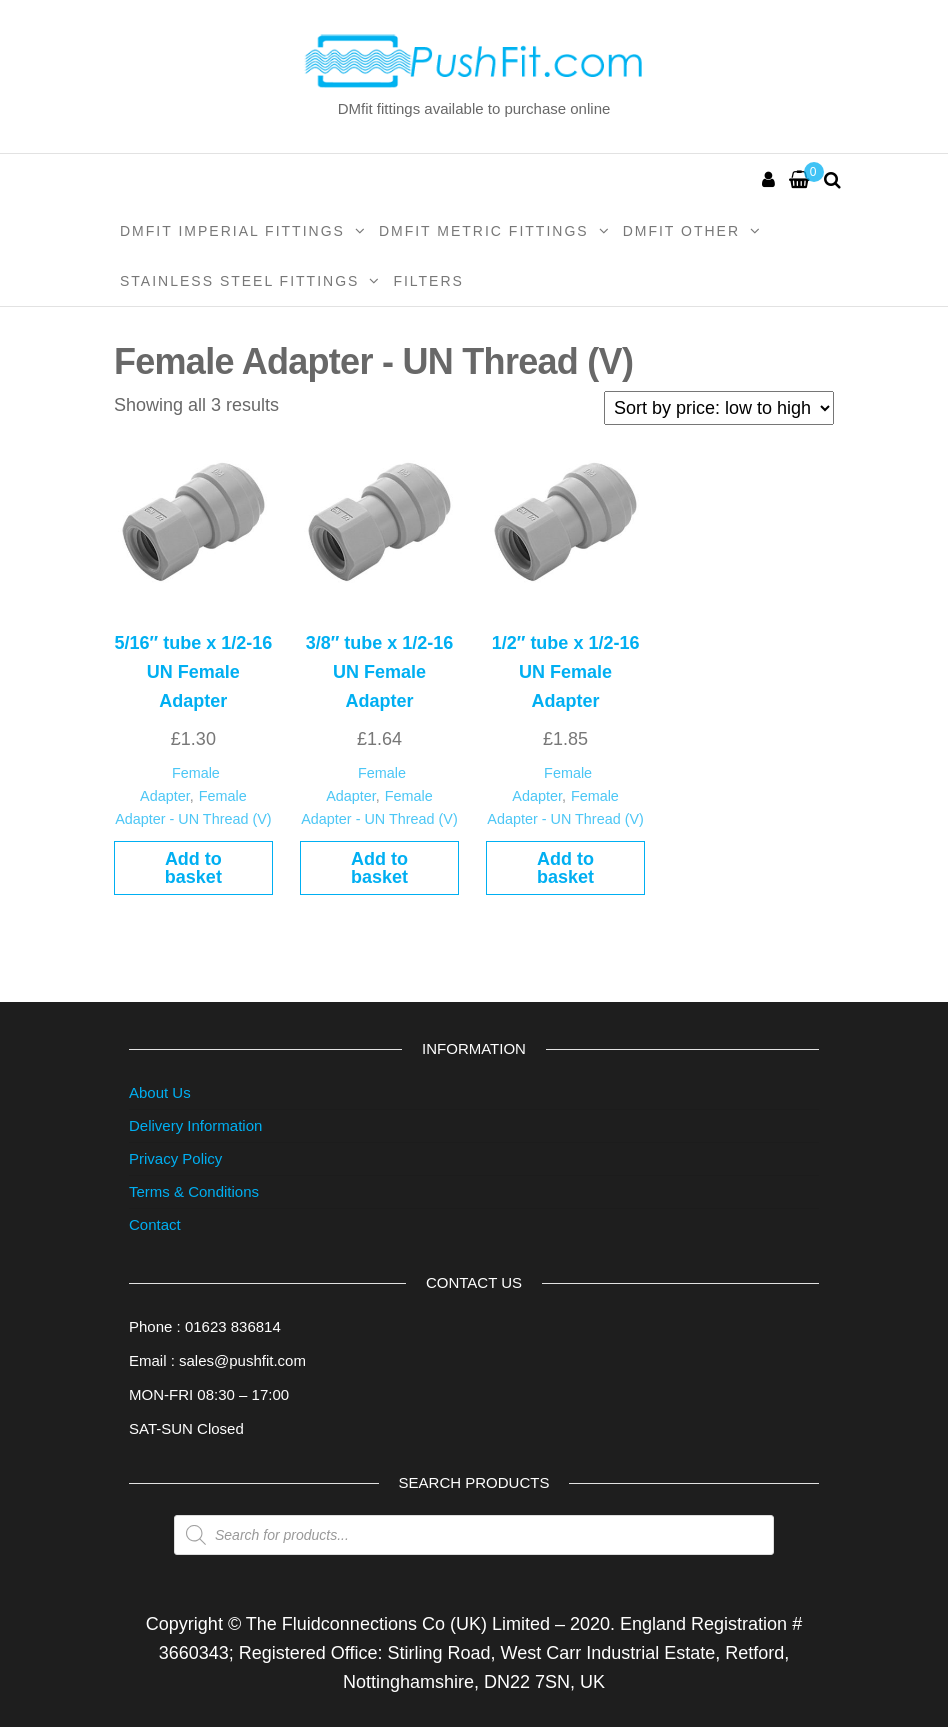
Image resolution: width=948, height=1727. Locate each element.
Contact (155, 1224)
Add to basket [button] (193, 868)
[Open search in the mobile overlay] (474, 1535)
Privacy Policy (175, 1158)
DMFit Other (681, 231)
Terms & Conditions (194, 1191)
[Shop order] (719, 408)
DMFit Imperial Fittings (232, 231)
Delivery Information (195, 1125)
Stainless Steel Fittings (239, 281)
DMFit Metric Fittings (484, 231)
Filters (428, 281)
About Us (160, 1092)
